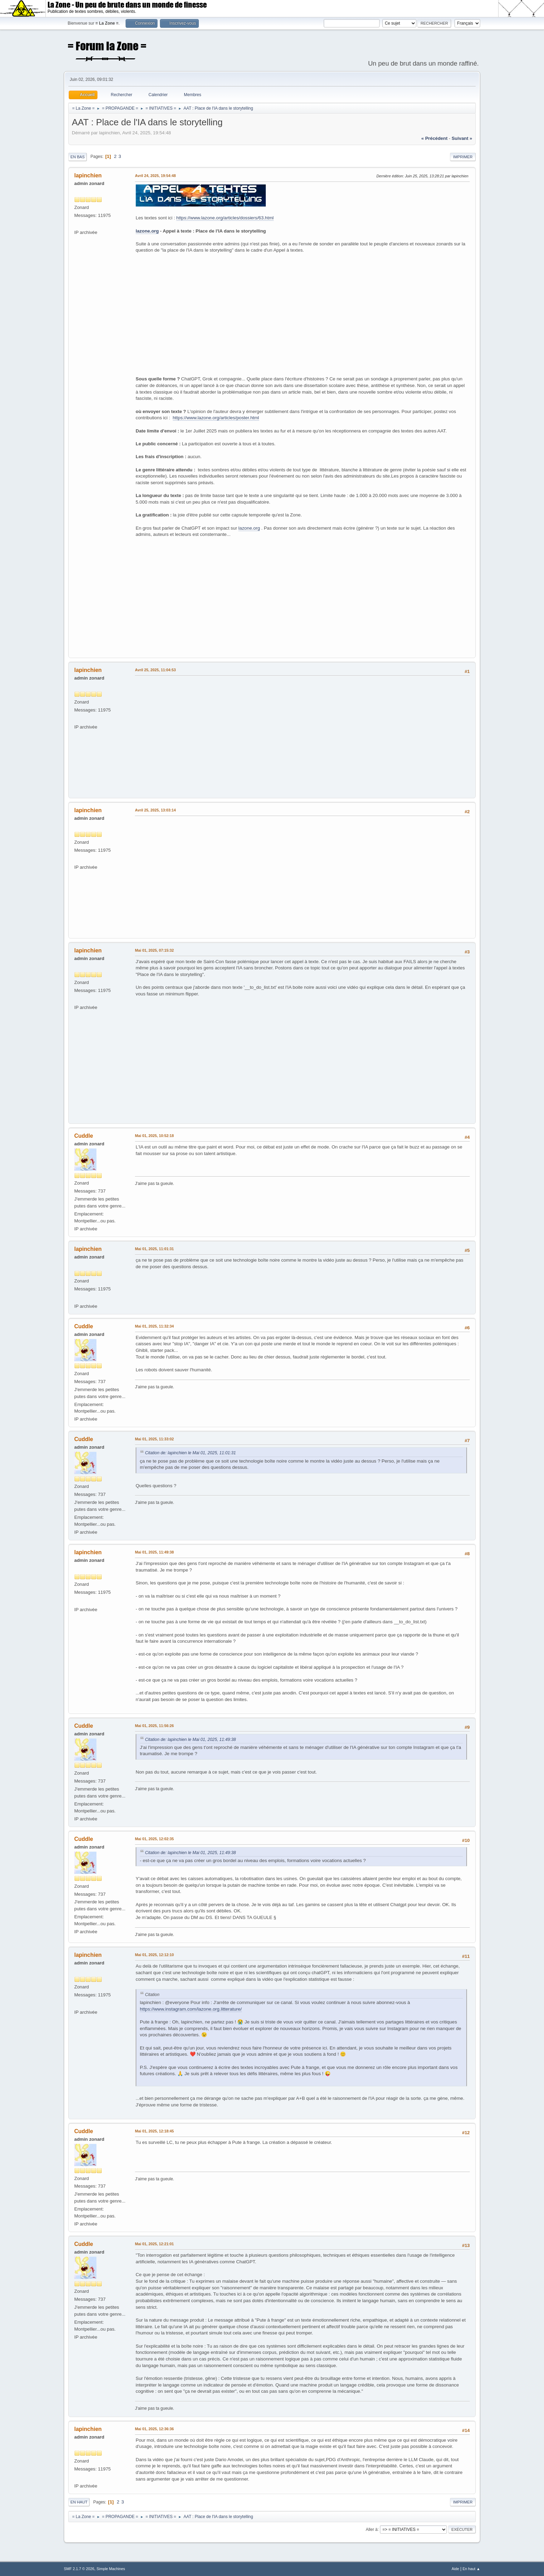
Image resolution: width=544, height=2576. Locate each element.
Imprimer (463, 157)
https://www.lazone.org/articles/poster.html (216, 417)
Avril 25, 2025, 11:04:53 (155, 670)
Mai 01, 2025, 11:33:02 (154, 1439)
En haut (78, 2502)
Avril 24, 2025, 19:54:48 (155, 176)
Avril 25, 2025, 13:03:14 (155, 810)
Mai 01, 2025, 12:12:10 (154, 1955)
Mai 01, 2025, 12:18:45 (154, 2131)
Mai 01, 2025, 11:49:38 (154, 1552)
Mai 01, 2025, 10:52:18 (154, 1136)
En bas (77, 157)
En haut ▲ (471, 2569)
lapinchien (88, 175)
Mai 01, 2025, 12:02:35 (154, 1839)
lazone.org (147, 231)
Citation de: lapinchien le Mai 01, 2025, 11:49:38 (190, 1739)
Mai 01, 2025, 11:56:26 (154, 1726)
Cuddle (83, 1136)
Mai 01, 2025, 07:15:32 (154, 950)
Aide (455, 2569)
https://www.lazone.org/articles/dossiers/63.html (225, 217)
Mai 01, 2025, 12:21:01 (154, 2244)
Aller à (371, 2529)
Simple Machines (110, 2569)
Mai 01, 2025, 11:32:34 (154, 1326)
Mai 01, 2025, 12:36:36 (154, 2429)
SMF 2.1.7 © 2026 (79, 2569)
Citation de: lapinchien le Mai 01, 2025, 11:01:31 (190, 1452)
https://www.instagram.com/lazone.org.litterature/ (191, 2009)
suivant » (462, 138)
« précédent (434, 138)
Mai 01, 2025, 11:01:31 (154, 1249)
